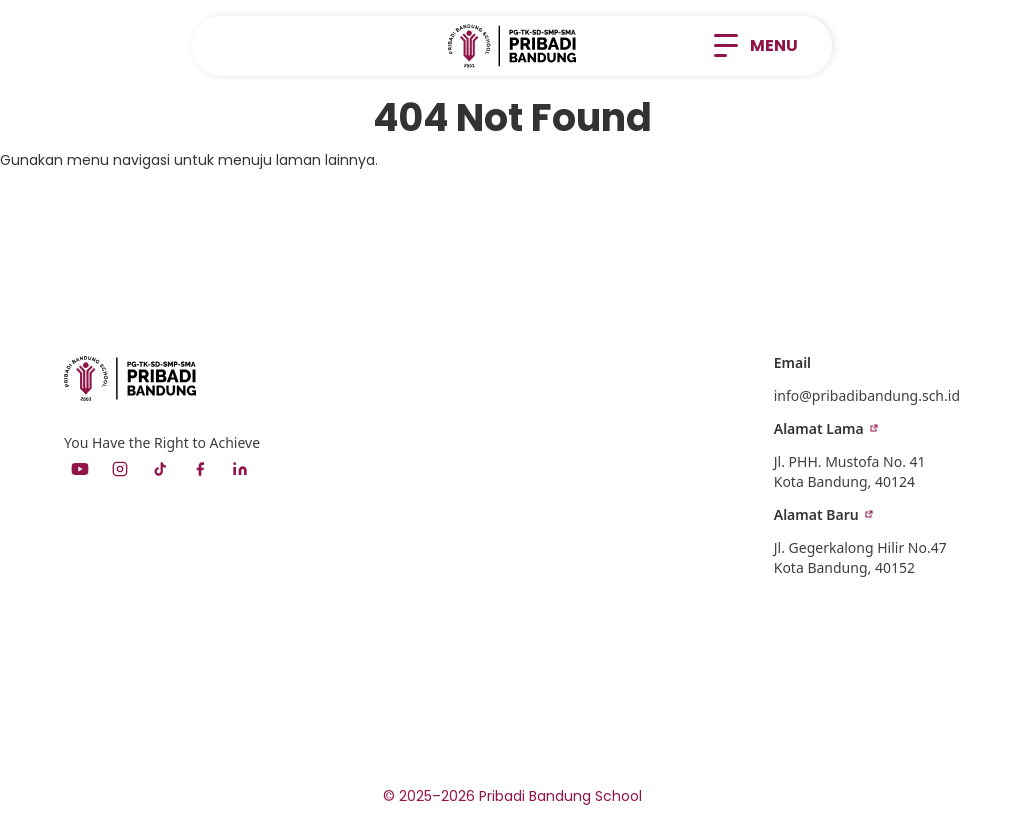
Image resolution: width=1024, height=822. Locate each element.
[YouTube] (80, 469)
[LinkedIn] (240, 469)
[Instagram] (120, 469)
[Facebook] (200, 469)
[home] (512, 46)
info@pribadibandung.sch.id (867, 395)
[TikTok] (160, 469)
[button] (756, 46)
